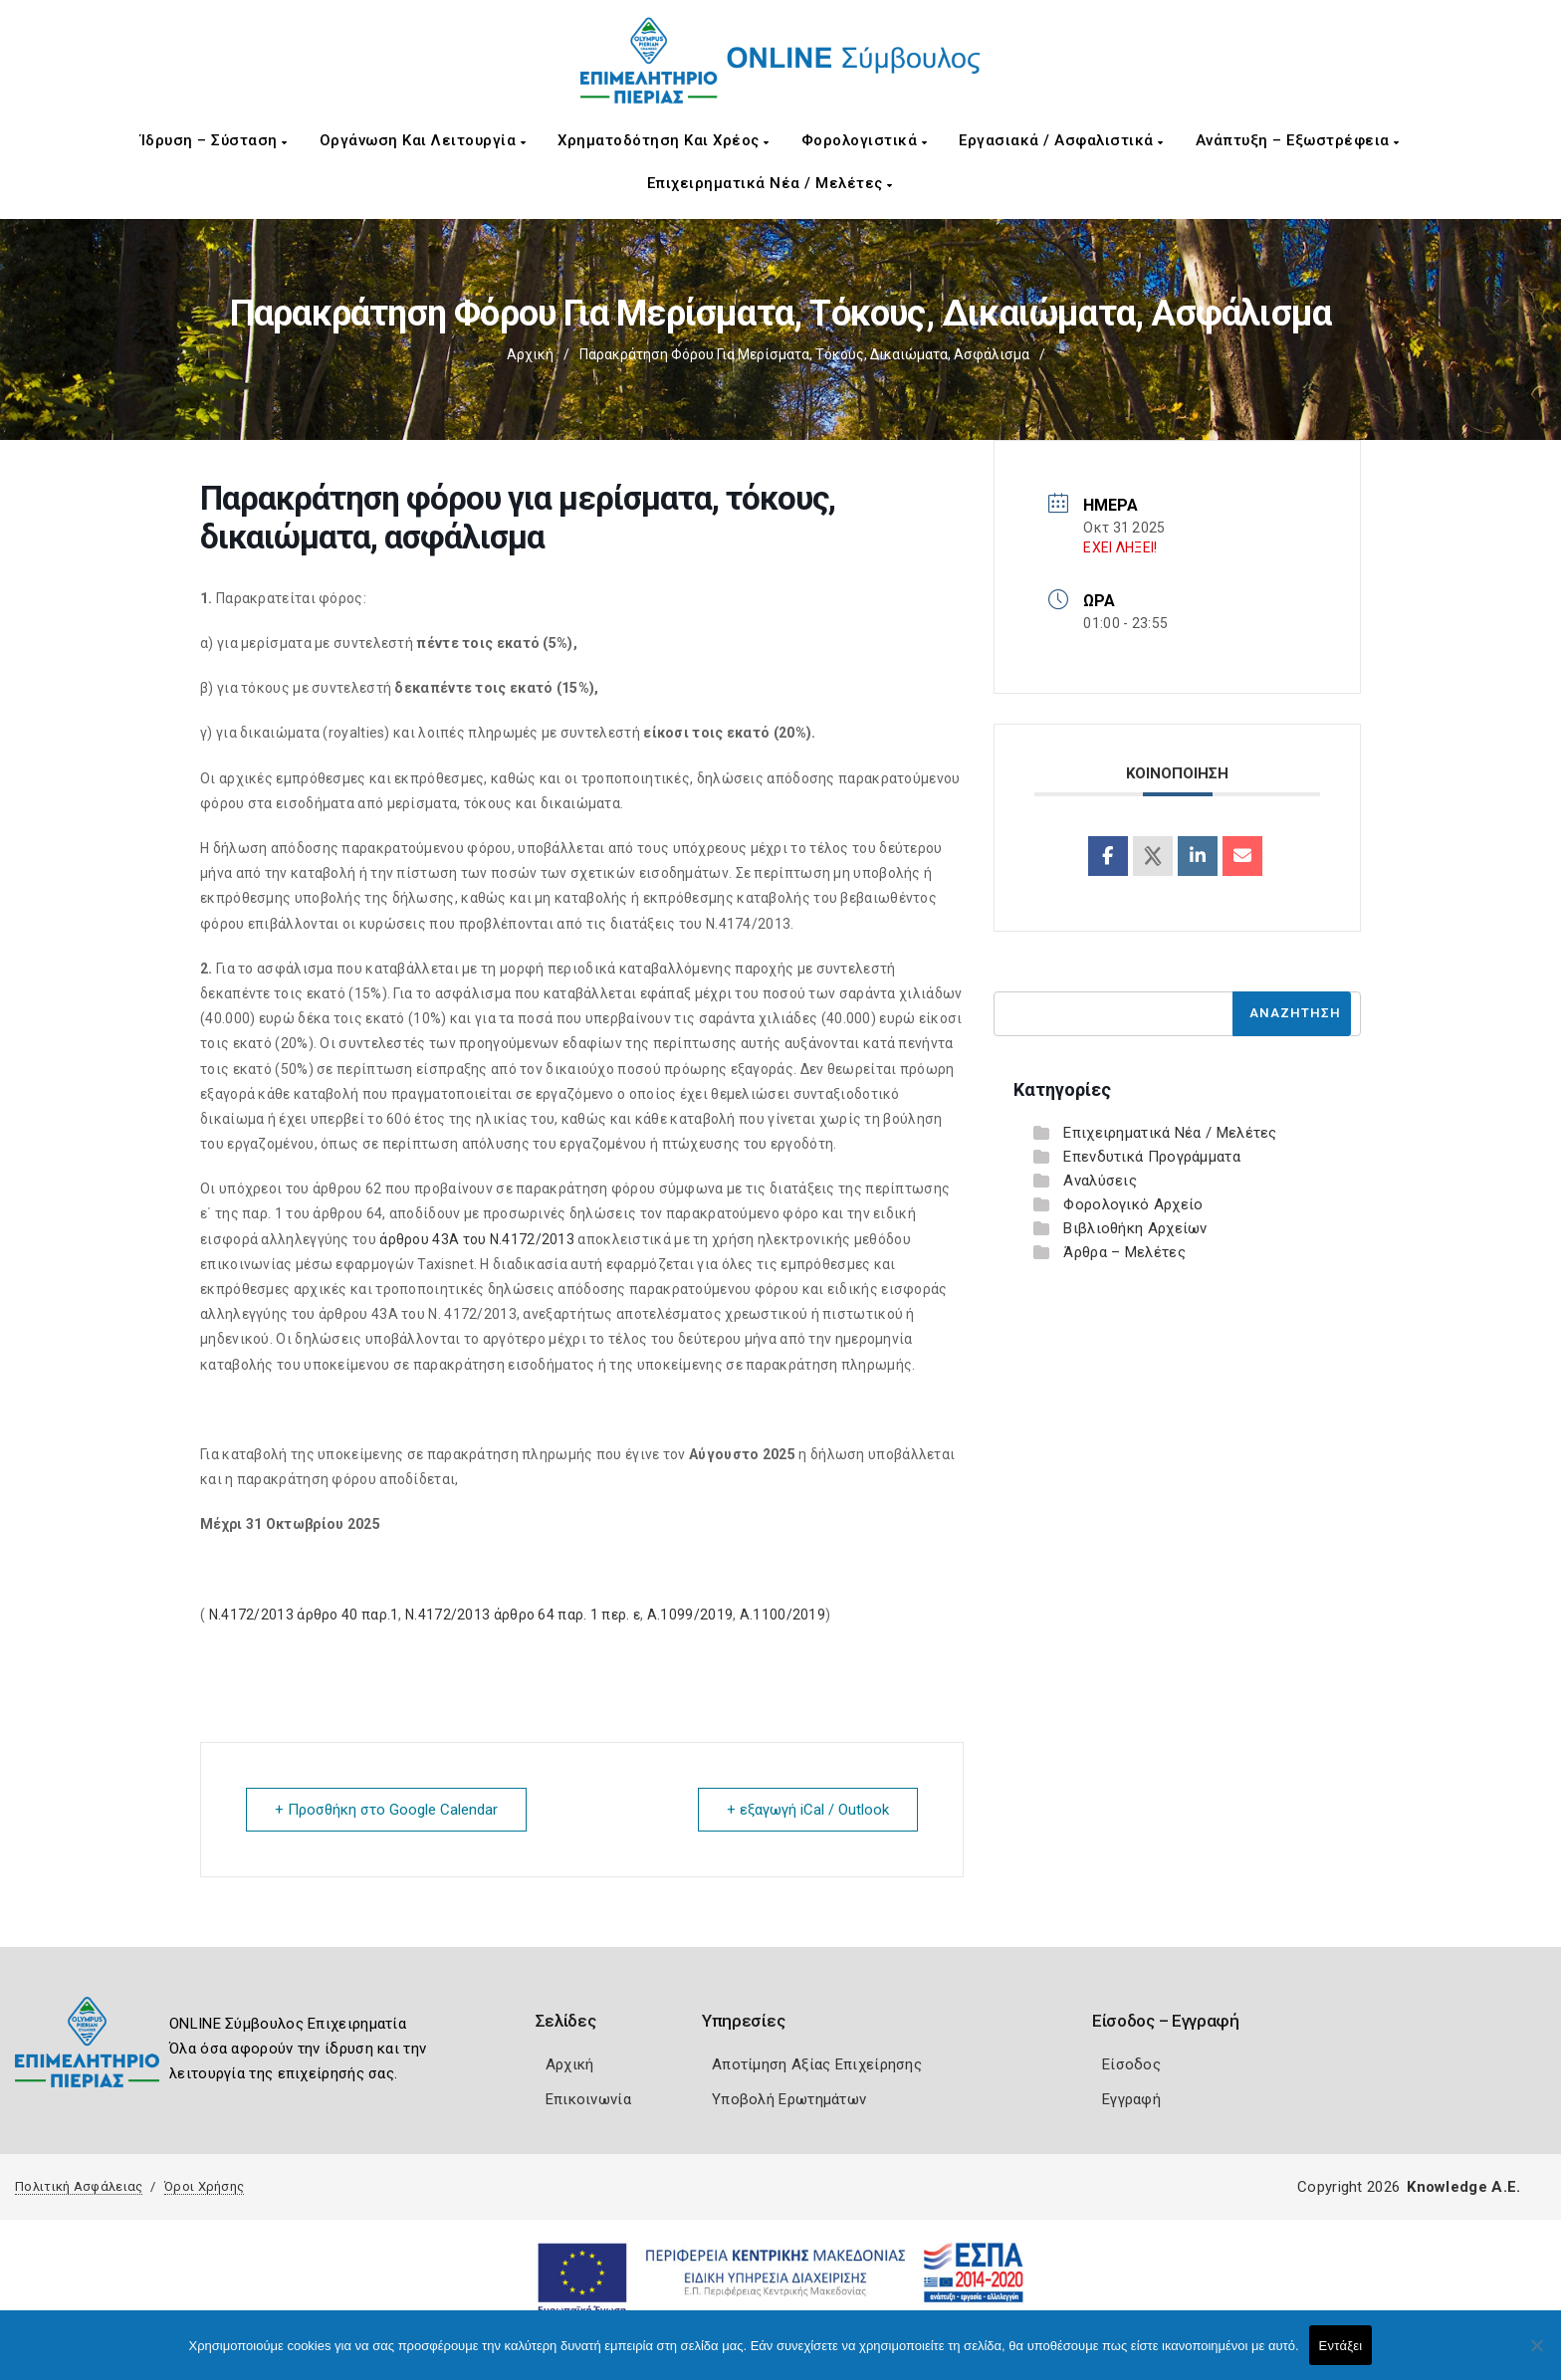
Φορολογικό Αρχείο (1133, 1204)
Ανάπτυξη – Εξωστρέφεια (1298, 140)
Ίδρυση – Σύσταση (214, 140)
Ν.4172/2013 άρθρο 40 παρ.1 (304, 1615)
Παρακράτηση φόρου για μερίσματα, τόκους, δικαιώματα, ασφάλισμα (804, 354)
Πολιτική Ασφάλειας (78, 2186)
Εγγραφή (1131, 2099)
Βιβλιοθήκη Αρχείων (1135, 1228)
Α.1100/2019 (782, 1615)
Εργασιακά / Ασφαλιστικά (1061, 140)
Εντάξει (1341, 2345)
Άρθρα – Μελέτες (1124, 1252)
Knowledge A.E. (1463, 2187)
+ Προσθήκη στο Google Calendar (386, 1810)
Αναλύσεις (1100, 1181)
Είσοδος (1131, 2064)
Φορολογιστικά (864, 140)
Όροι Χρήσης (204, 2186)
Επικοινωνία (588, 2099)
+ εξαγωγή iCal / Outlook (808, 1810)
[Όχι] (1536, 2355)
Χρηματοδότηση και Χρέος (664, 140)
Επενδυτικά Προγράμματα (1151, 1157)
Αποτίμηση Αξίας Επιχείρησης (817, 2064)
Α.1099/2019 (690, 1615)
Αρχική (530, 354)
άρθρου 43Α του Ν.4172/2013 (476, 1239)
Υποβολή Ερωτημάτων (789, 2099)
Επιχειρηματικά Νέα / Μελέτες (770, 183)
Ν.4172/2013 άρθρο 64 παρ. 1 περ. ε (522, 1615)
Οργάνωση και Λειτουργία (423, 140)
